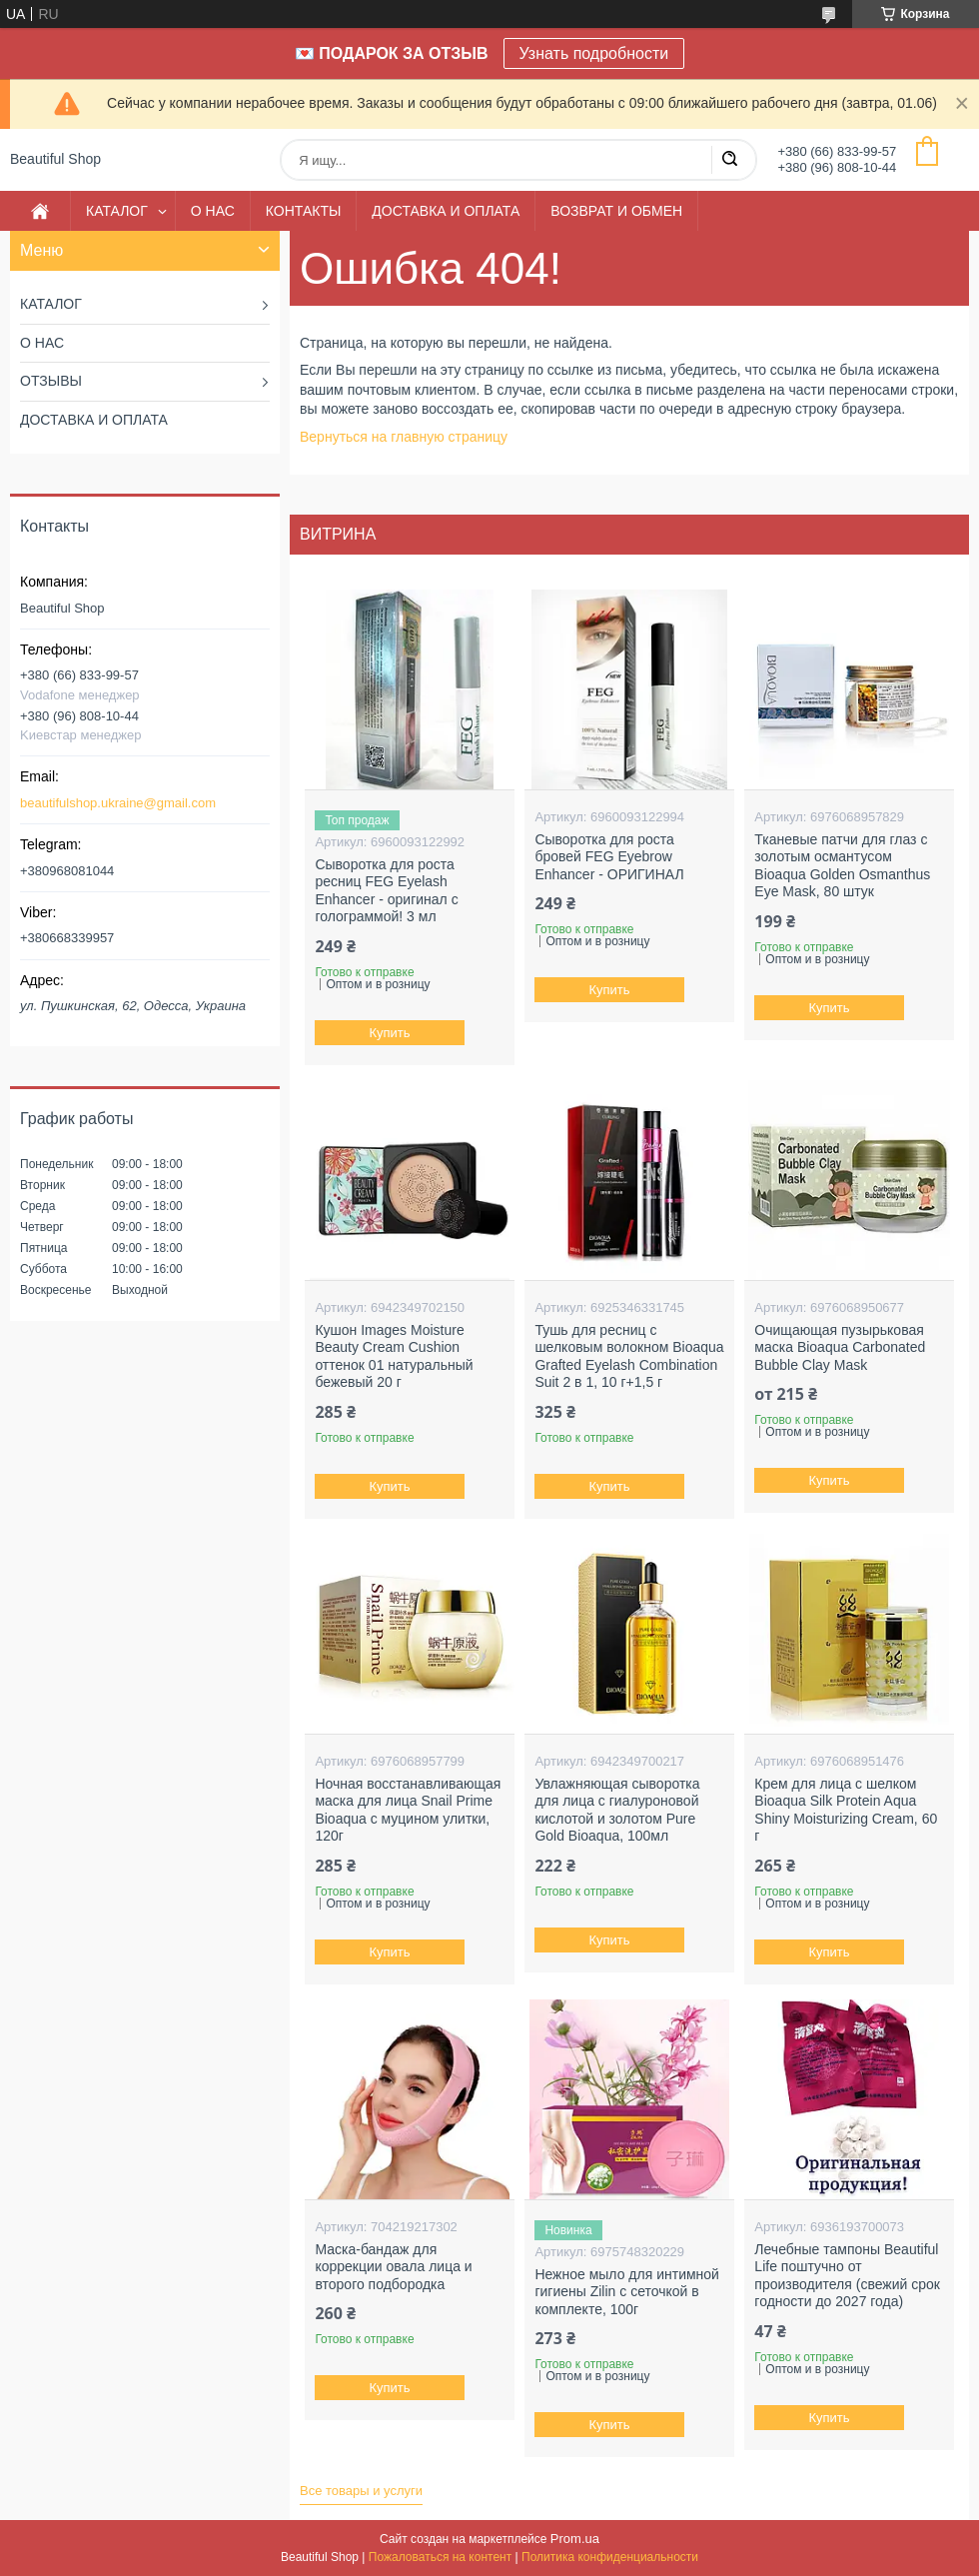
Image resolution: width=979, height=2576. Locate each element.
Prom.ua (574, 2538)
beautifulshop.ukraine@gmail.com (118, 802)
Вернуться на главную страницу (403, 437)
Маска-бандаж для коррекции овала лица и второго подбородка (393, 2266)
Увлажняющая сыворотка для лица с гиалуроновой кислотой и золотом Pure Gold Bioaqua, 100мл (616, 1810)
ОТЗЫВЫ (51, 381)
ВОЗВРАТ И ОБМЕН (616, 211)
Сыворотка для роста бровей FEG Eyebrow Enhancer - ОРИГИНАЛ (608, 856)
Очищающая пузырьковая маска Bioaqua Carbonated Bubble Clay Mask (839, 1347)
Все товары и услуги (361, 2490)
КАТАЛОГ (117, 211)
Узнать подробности (594, 53)
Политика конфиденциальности (609, 2557)
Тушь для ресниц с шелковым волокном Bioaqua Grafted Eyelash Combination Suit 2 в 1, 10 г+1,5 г (628, 1356)
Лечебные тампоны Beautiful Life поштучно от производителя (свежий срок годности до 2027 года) (847, 2275)
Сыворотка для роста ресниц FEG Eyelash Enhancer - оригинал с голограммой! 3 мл (386, 890)
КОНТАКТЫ (304, 211)
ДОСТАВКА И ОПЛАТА (445, 211)
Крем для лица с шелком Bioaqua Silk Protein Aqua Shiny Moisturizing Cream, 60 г (845, 1810)
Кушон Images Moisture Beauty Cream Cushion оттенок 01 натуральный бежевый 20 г (394, 1356)
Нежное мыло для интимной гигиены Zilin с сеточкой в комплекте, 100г (626, 2291)
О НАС (213, 211)
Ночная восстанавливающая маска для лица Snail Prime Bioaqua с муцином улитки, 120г (407, 1810)
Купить (390, 1032)
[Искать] (729, 160)
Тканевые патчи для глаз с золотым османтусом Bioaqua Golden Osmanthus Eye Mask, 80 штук (842, 865)
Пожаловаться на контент (440, 2557)
